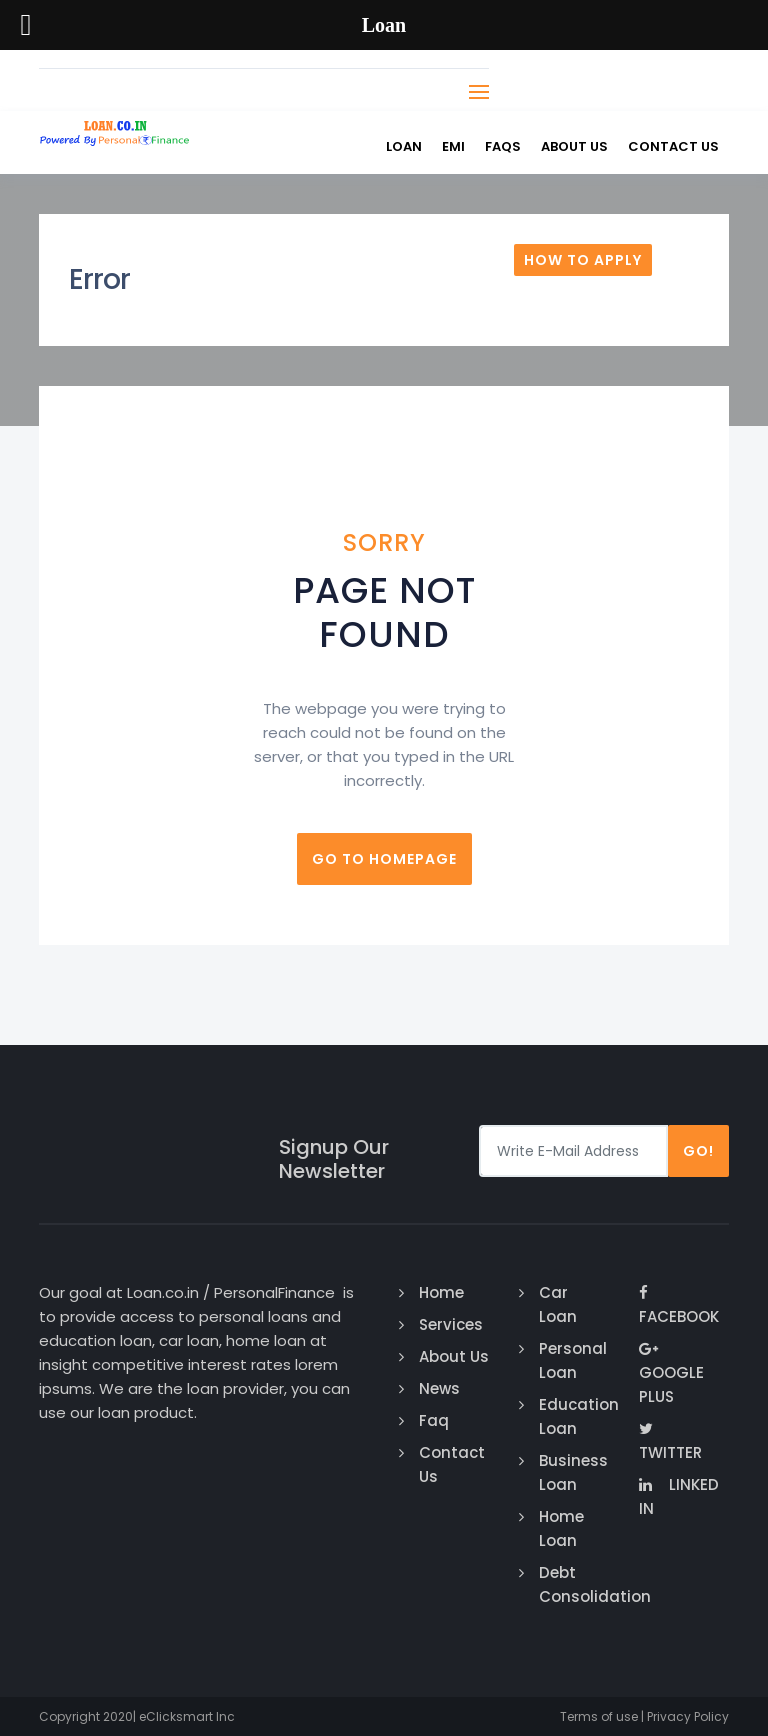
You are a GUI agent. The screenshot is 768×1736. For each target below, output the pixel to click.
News (439, 1388)
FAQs (503, 146)
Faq (434, 1420)
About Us (574, 146)
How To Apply (583, 260)
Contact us (673, 146)
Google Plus (671, 1374)
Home (441, 1292)
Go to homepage (384, 859)
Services (451, 1324)
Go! (698, 1151)
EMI (453, 146)
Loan (404, 146)
